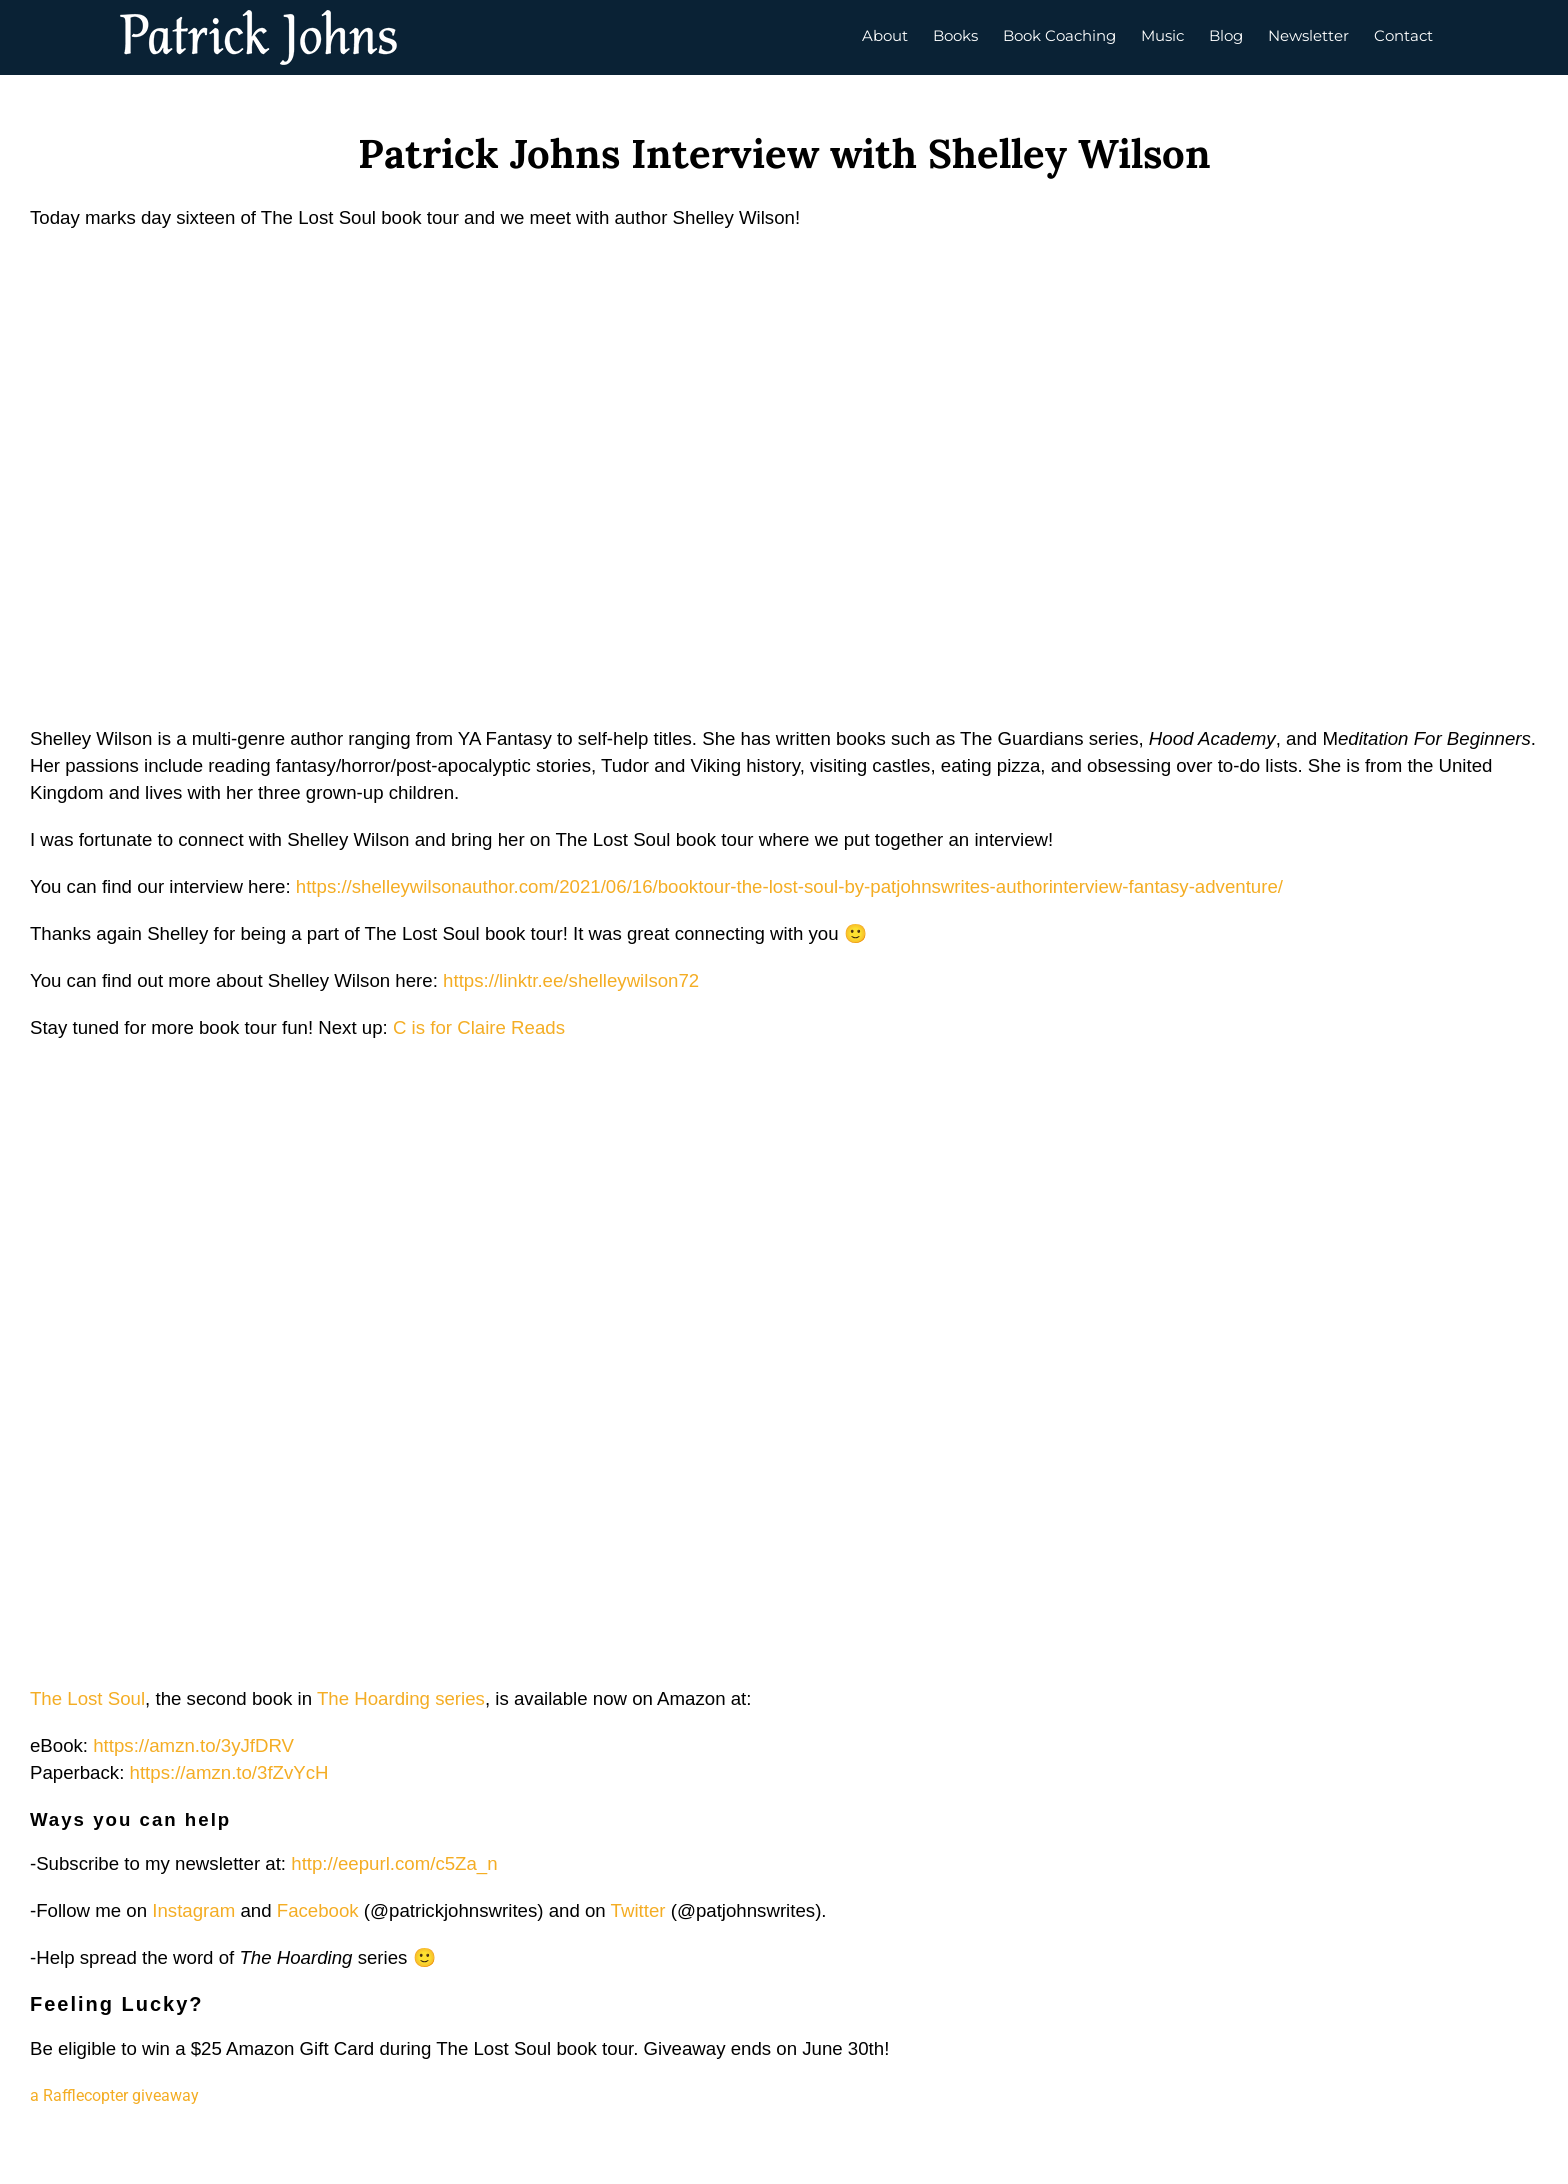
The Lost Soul (87, 1698)
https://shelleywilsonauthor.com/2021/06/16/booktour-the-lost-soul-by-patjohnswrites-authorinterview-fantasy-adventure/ (789, 886)
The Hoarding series (401, 1698)
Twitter (638, 1910)
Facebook (318, 1910)
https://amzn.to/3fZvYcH (229, 1772)
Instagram (193, 1910)
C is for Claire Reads (479, 1027)
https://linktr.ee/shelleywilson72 (571, 980)
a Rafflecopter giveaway (114, 2095)
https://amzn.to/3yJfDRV (193, 1745)
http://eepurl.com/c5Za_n (394, 1863)
